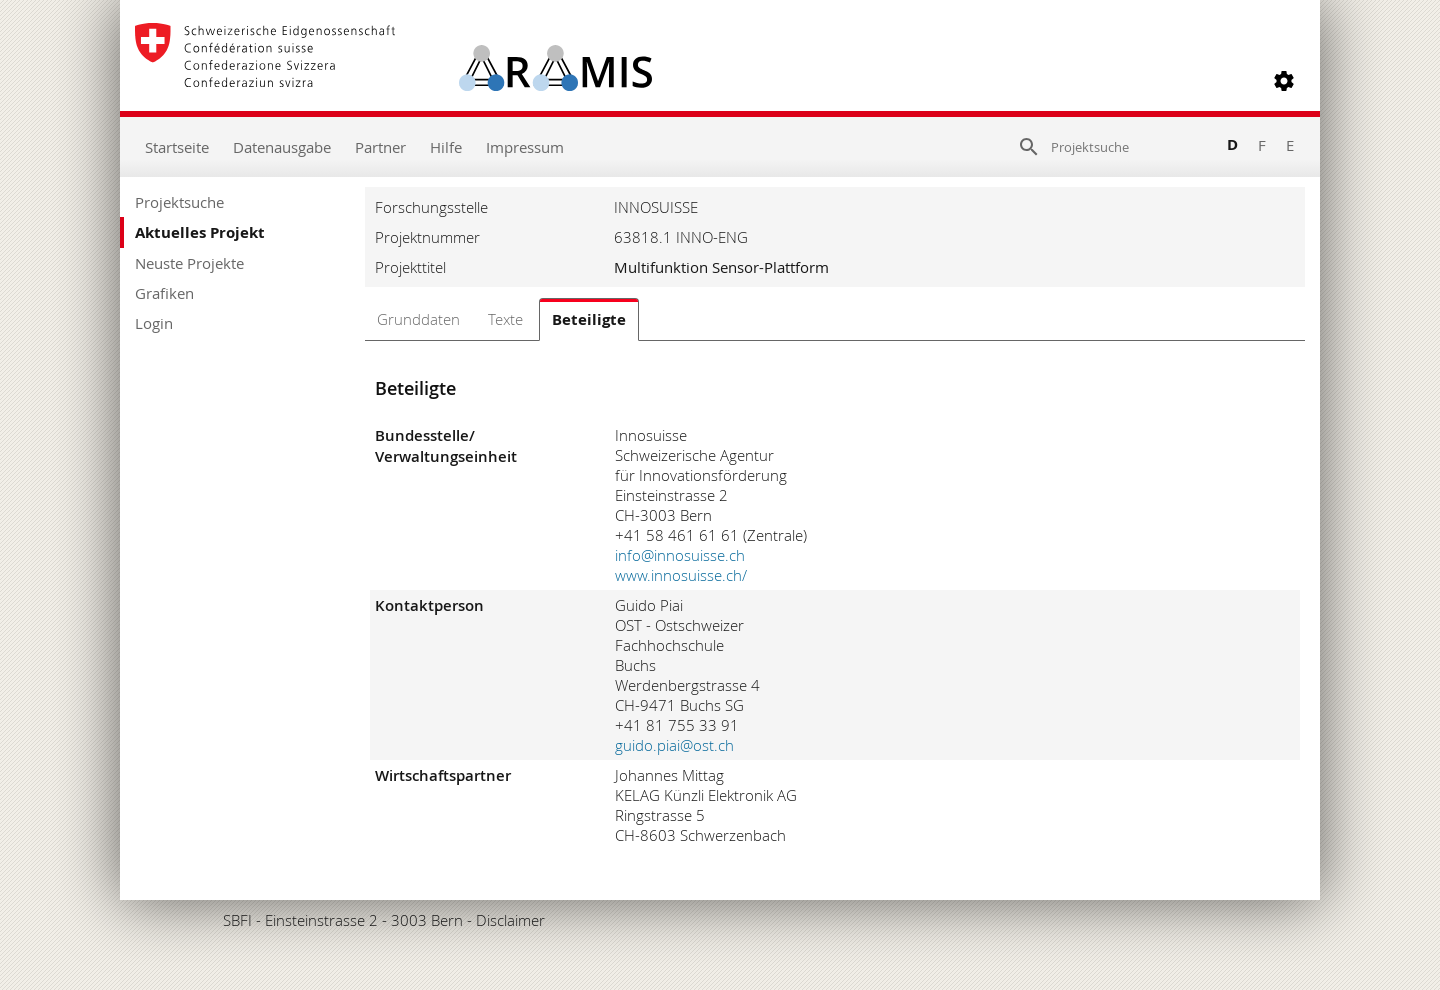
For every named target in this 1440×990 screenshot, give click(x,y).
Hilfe (446, 147)
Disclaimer (510, 920)
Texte (505, 319)
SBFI (237, 920)
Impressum (525, 147)
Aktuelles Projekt (200, 232)
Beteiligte (589, 319)
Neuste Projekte (189, 263)
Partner (380, 147)
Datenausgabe (282, 147)
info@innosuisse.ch (680, 555)
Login (154, 323)
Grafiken (164, 293)
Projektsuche (179, 202)
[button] (1284, 81)
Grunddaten (418, 319)
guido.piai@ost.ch (674, 745)
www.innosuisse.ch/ (681, 575)
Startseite (177, 147)
